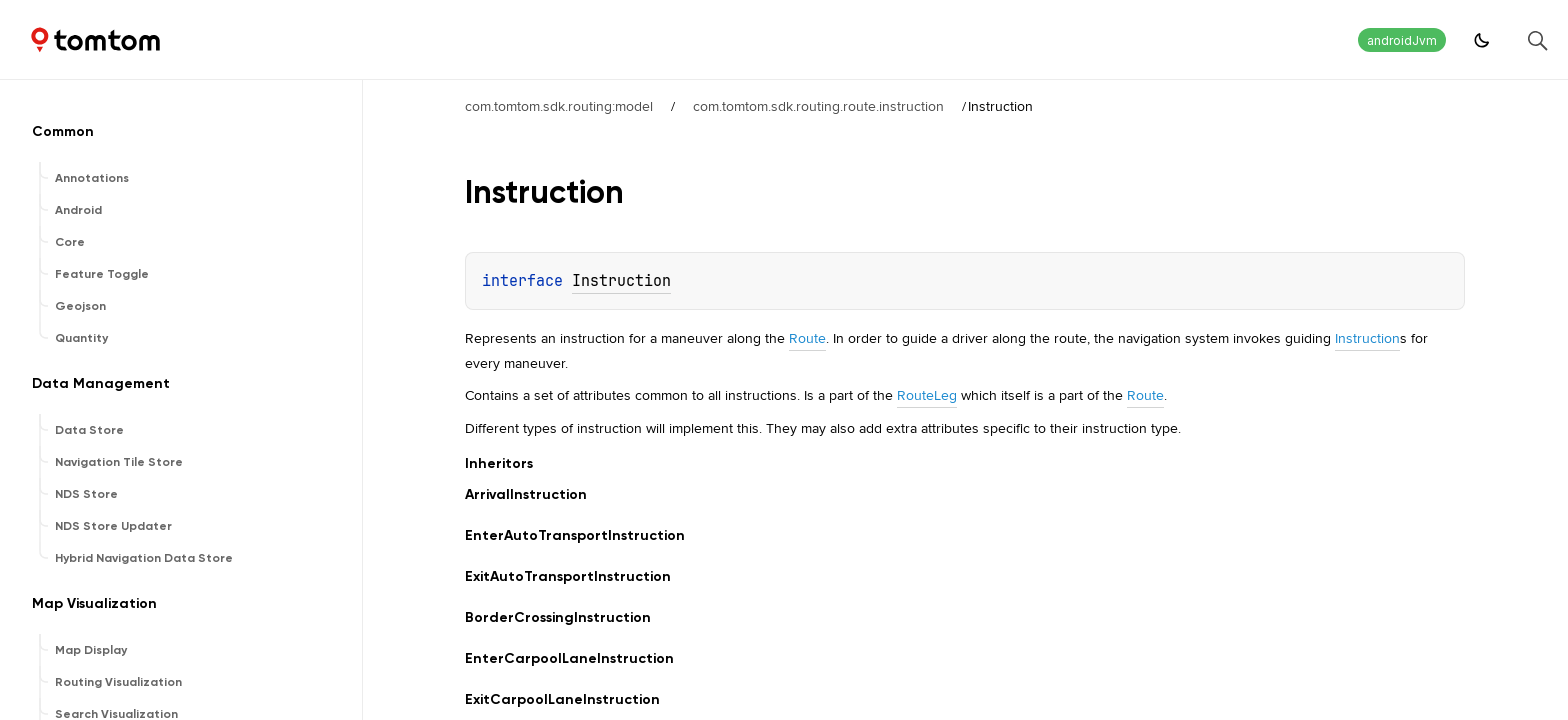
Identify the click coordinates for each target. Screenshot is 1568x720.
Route (807, 338)
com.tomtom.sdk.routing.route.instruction (818, 106)
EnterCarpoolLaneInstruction (569, 658)
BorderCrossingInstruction (558, 617)
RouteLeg (927, 395)
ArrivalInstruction (526, 494)
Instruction (621, 281)
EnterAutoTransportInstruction (575, 535)
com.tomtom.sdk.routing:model (559, 106)
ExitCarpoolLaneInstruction (562, 699)
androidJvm (1402, 40)
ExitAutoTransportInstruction (568, 576)
